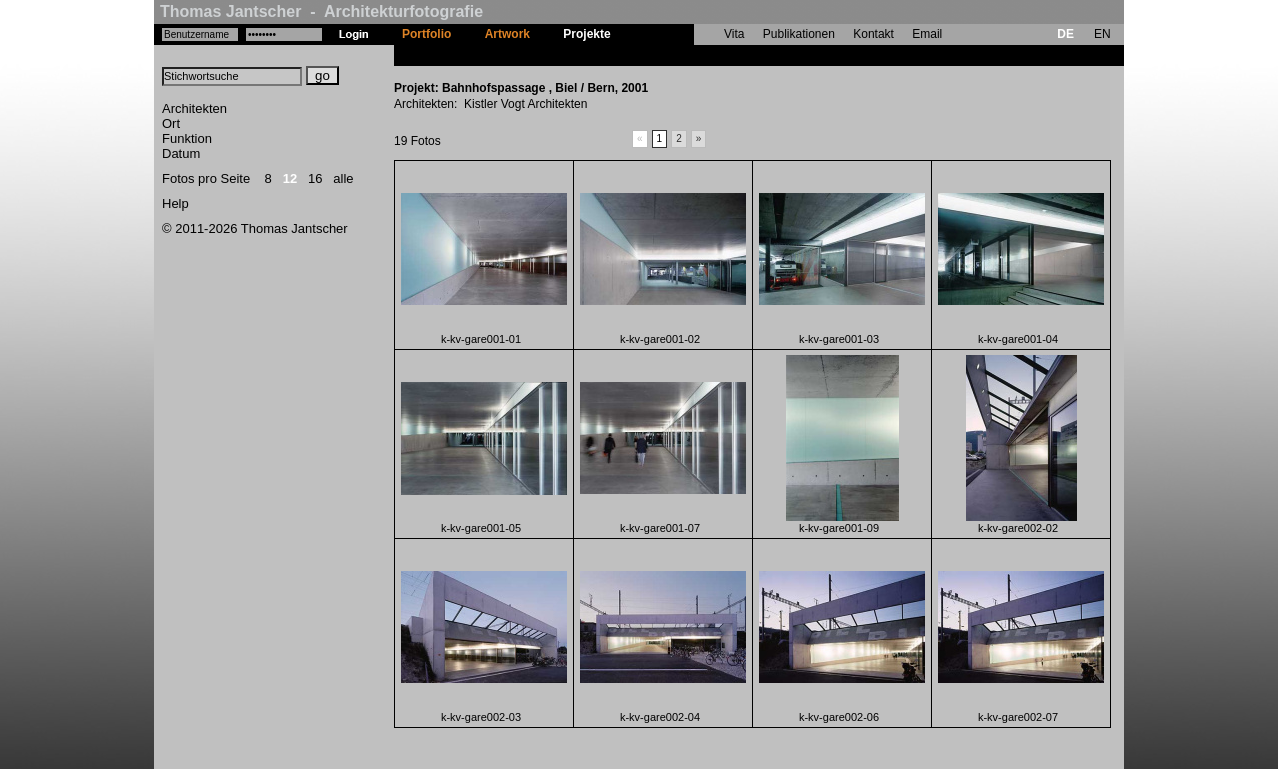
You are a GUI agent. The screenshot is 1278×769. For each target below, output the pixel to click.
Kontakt (873, 34)
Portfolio (426, 34)
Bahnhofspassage (678, 55)
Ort (171, 123)
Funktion (187, 138)
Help (175, 203)
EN (1102, 34)
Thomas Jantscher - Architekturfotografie (321, 11)
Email (927, 34)
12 (290, 178)
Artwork (507, 34)
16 (315, 178)
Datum (181, 153)
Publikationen (799, 34)
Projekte (586, 34)
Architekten (194, 108)
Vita (734, 34)
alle (343, 178)
